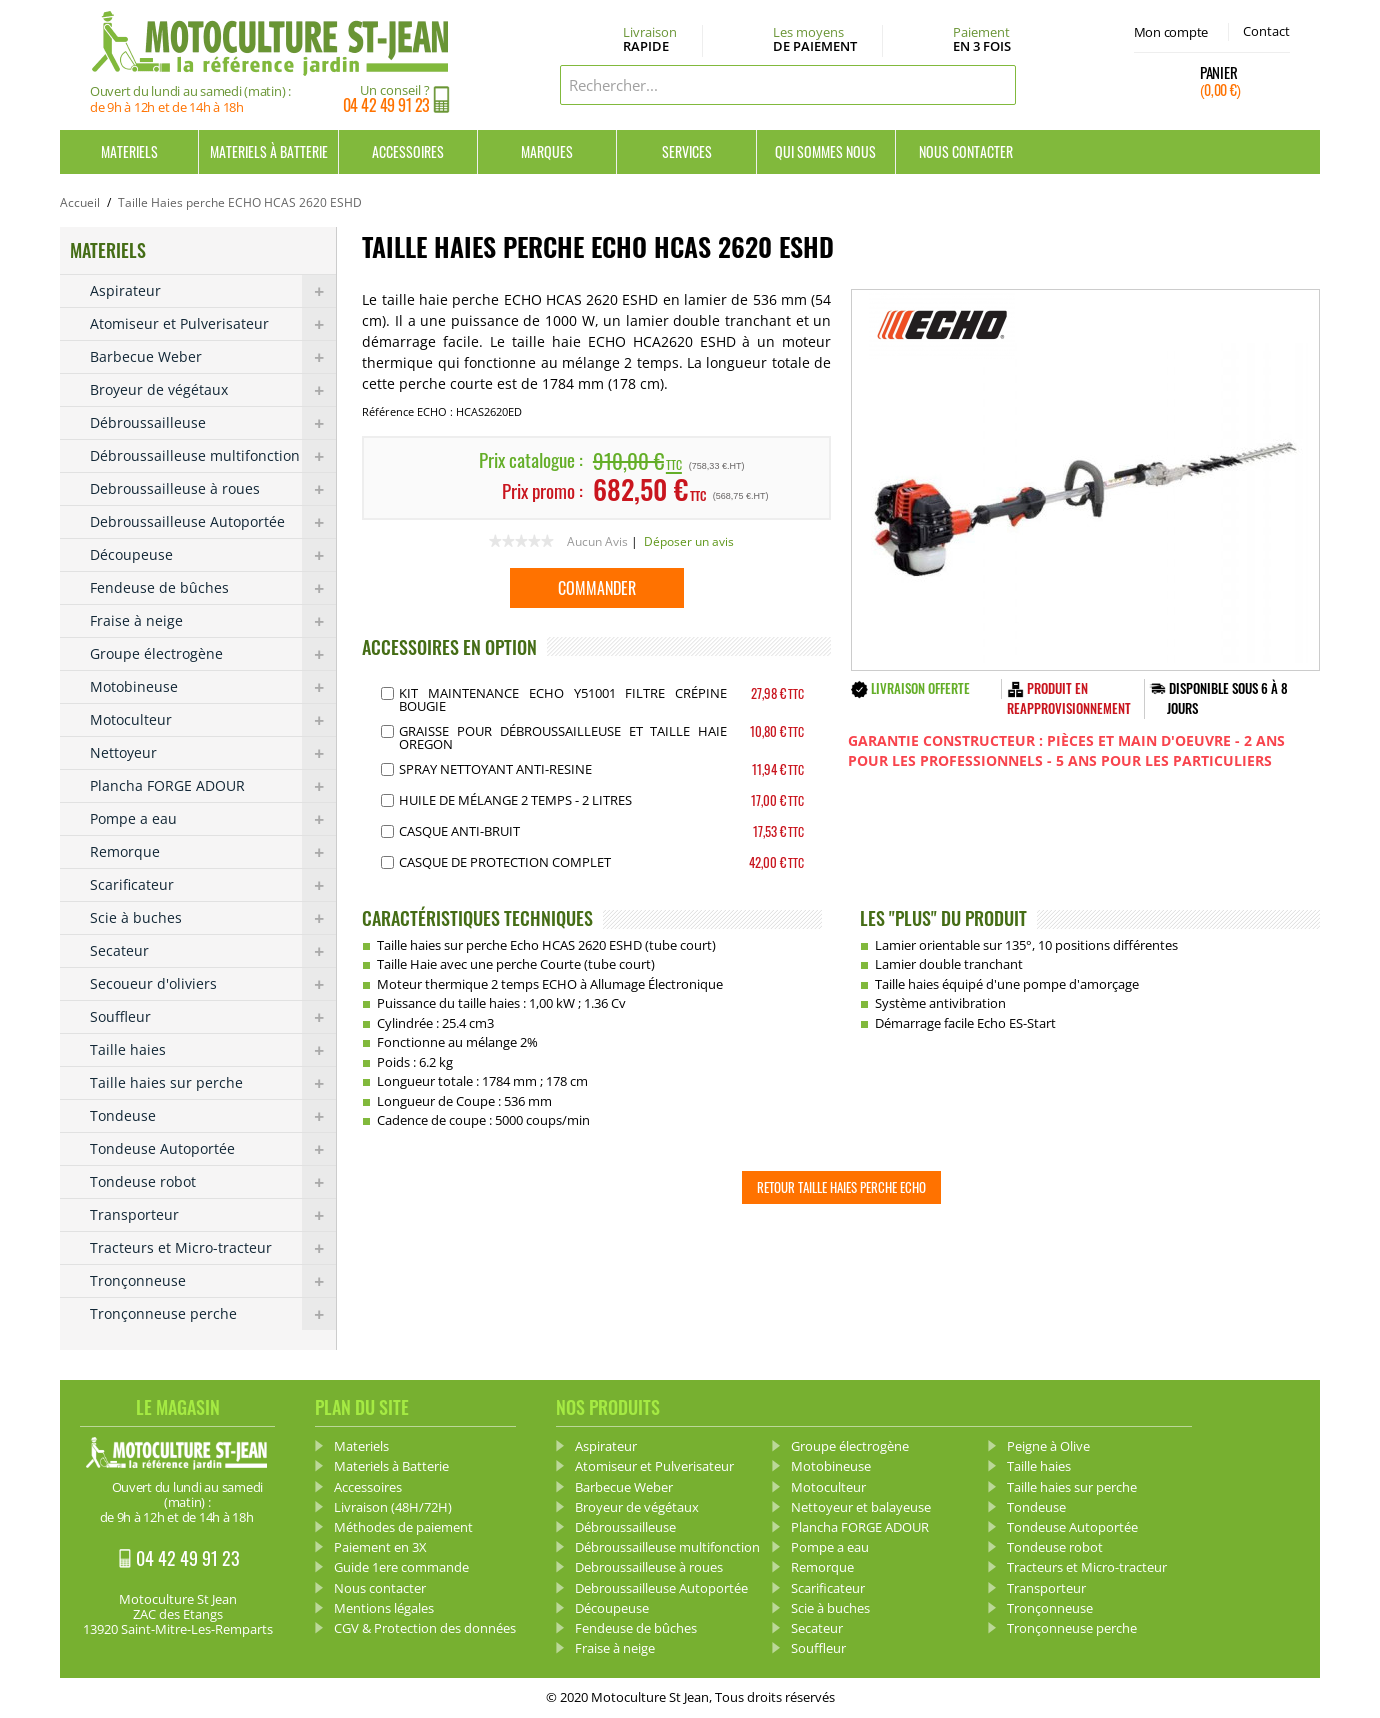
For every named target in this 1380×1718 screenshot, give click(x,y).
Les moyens (815, 40)
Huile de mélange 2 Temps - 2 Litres (515, 800)
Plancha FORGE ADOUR (213, 786)
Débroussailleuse (213, 423)
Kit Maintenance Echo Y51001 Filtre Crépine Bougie (563, 699)
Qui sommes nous (825, 151)
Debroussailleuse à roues (213, 489)
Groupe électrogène (213, 654)
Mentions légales (384, 1608)
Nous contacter (966, 151)
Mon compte (1171, 32)
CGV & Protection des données (425, 1628)
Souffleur (213, 1017)
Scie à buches (213, 918)
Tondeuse (213, 1116)
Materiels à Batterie (269, 151)
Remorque (213, 852)
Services (687, 151)
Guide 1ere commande (401, 1567)
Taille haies (213, 1050)
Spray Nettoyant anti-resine (495, 769)
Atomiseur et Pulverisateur (213, 324)
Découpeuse (213, 555)
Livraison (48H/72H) (393, 1507)
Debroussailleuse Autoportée (213, 522)
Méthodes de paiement (403, 1527)
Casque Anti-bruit (459, 831)
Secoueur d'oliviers (213, 984)
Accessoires (408, 151)
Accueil (80, 202)
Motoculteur (213, 720)
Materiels (129, 151)
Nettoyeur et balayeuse (861, 1507)
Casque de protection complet (505, 862)
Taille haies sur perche (213, 1083)
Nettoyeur (213, 753)
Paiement (982, 39)
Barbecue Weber (213, 357)
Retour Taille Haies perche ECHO (841, 1187)
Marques (547, 151)
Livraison (650, 40)
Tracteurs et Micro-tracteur (213, 1248)
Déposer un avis (689, 541)
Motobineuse (213, 687)
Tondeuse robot (213, 1182)
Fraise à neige (213, 621)
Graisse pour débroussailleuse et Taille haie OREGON (563, 737)
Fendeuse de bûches (213, 588)
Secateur (213, 951)
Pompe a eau (213, 819)
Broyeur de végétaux (213, 390)
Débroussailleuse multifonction (213, 456)
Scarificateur (213, 885)
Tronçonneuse (213, 1281)
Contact (1266, 31)
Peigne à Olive (1048, 1446)
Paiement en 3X (380, 1547)
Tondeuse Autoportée (213, 1149)
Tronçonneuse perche (213, 1314)
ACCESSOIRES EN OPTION (449, 647)
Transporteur (213, 1215)
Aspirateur (213, 291)
